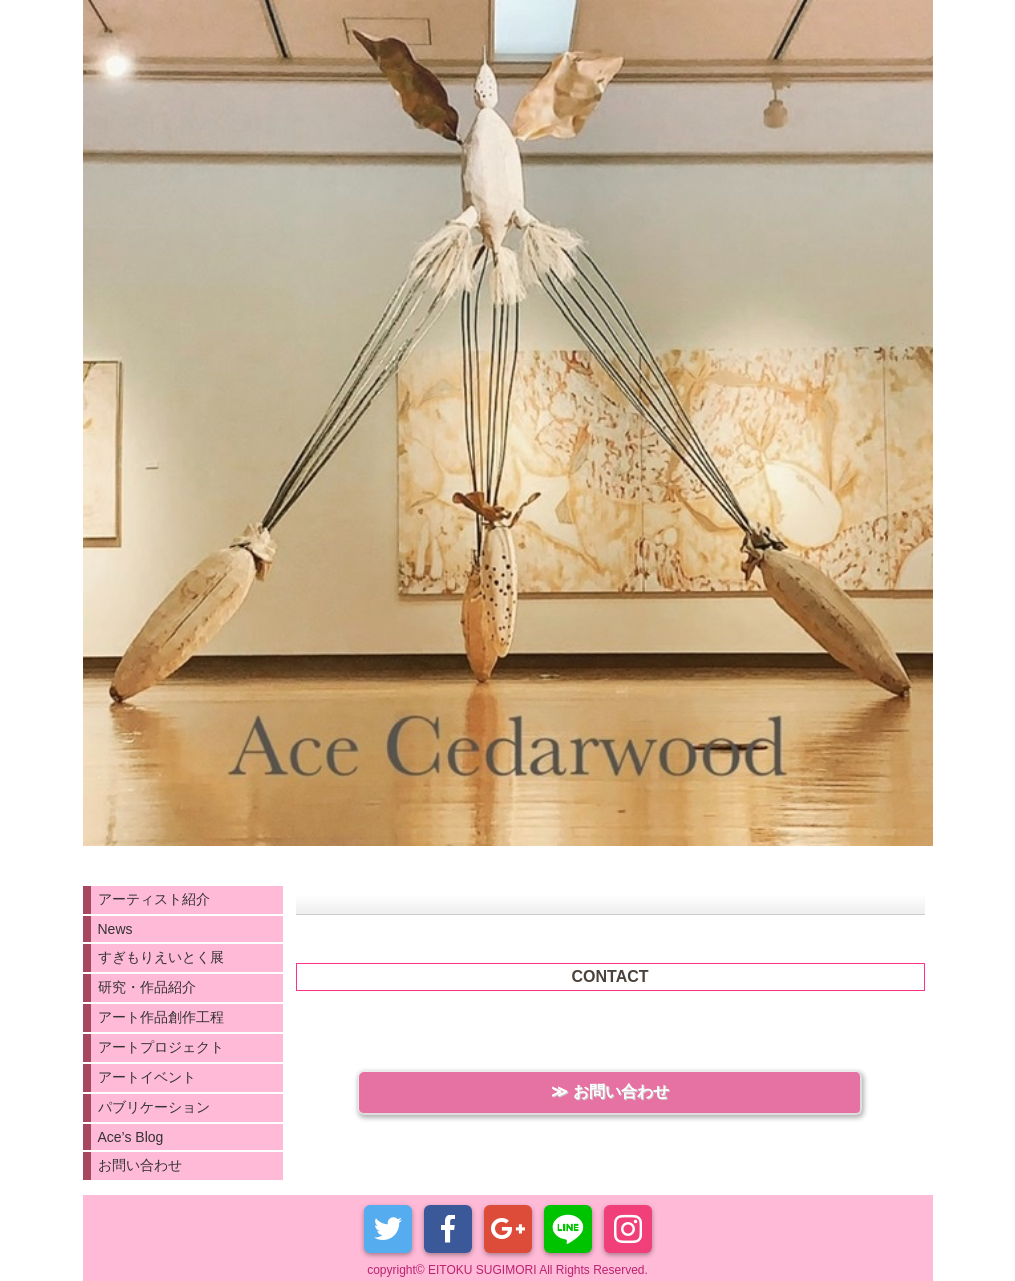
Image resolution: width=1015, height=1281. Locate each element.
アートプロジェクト (161, 1047)
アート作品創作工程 (161, 1017)
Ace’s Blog (131, 1137)
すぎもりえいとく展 (161, 957)
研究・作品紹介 (147, 987)
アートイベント (147, 1077)
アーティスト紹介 (154, 899)
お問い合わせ (140, 1165)
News (115, 929)
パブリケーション (154, 1107)
